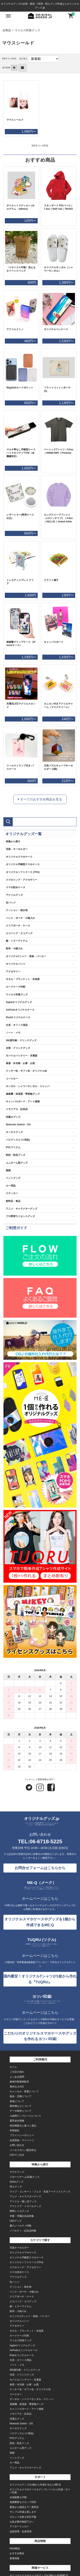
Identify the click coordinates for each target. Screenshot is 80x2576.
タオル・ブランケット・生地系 (23, 979)
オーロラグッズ (14, 1132)
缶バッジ (11, 902)
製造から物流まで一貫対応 (24, 2507)
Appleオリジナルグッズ (19, 1002)
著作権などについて (20, 2106)
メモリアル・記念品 (17, 1109)
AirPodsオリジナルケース (20, 1009)
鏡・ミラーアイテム (17, 940)
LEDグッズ (16, 2220)
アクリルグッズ (14, 895)
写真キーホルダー (19, 2247)
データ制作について (20, 2110)
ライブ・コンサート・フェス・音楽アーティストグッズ (40, 2191)
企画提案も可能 (18, 2497)
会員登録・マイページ (22, 2140)
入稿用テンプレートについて (25, 2115)
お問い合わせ (17, 2145)
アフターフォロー (19, 2526)
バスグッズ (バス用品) (18, 1139)
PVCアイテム (13, 1147)
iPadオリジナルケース (18, 1017)
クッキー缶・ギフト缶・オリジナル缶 (26, 1070)
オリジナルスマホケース (19, 856)
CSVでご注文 (17, 2155)
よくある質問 (17, 2076)
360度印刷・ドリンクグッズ (21, 1040)
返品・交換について (20, 2096)
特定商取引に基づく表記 (23, 2125)
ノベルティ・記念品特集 (23, 2230)
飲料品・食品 (13, 1201)
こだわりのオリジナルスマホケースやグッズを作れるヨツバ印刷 (40, 2036)
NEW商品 (15, 2548)
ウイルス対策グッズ (27, 30)
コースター (12, 1078)
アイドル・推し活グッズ (23, 2201)
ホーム (13, 2067)
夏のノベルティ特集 (20, 2225)
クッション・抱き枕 (17, 910)
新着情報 (14, 2558)
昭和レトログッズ (19, 2211)
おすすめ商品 (17, 2553)
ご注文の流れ (17, 2071)
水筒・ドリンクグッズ (18, 1048)
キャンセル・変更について (24, 2091)
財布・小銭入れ (14, 948)
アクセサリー (13, 971)
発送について (17, 2101)
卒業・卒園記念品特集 (22, 2216)
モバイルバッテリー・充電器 (21, 1055)
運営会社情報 (17, 2120)
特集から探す (13, 841)
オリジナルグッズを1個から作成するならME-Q (35, 2484)
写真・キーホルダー (17, 849)
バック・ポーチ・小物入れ (20, 918)
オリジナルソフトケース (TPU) (22, 872)
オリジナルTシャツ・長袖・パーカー (26, 956)
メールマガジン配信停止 (23, 2150)
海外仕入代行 (17, 2086)
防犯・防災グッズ (15, 1155)
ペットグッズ (13, 1178)
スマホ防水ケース (15, 887)
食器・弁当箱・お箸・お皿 (20, 1063)
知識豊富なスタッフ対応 (23, 2502)
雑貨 (8, 1170)
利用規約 (14, 2130)
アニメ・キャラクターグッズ (21, 1208)
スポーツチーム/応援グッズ (24, 2177)
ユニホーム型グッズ (17, 1162)
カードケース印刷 (15, 986)
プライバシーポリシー (22, 2135)
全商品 (6, 30)
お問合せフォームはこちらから (40, 1868)
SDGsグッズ (16, 2181)
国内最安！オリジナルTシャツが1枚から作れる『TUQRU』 (40, 1979)
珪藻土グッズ (13, 1117)
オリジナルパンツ (15, 963)
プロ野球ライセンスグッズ (20, 1216)
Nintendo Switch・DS (18, 1124)
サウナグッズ (17, 2172)
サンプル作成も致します (23, 2511)
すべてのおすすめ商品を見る (41, 799)
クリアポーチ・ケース (18, 925)
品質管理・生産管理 (20, 2531)
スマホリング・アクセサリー (21, 879)
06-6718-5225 (45, 1841)
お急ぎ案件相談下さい (22, 2521)
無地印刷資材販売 (19, 2081)
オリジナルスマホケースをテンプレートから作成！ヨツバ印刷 (40, 2491)
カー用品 (11, 1185)
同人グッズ (16, 2186)
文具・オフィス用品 (17, 1025)
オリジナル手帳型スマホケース (23, 864)
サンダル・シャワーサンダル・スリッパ (27, 1086)
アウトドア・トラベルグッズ (25, 2206)
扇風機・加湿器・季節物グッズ (23, 1093)
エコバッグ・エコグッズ (19, 933)
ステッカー (12, 1193)
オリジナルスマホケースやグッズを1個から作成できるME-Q (39, 1922)
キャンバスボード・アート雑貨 (23, 1101)
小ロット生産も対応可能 (23, 2517)
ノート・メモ (13, 1032)
